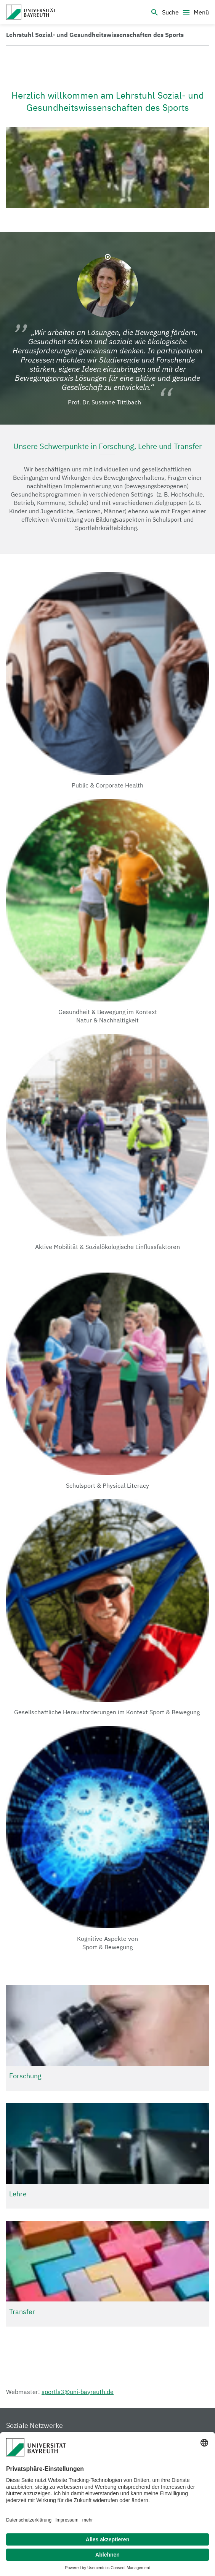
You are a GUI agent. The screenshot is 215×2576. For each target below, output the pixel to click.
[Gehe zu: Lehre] (107, 2156)
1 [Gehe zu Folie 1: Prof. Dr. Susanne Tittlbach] (107, 257)
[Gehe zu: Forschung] (107, 2038)
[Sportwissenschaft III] (31, 12)
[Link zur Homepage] (95, 34)
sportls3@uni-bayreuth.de (78, 2392)
